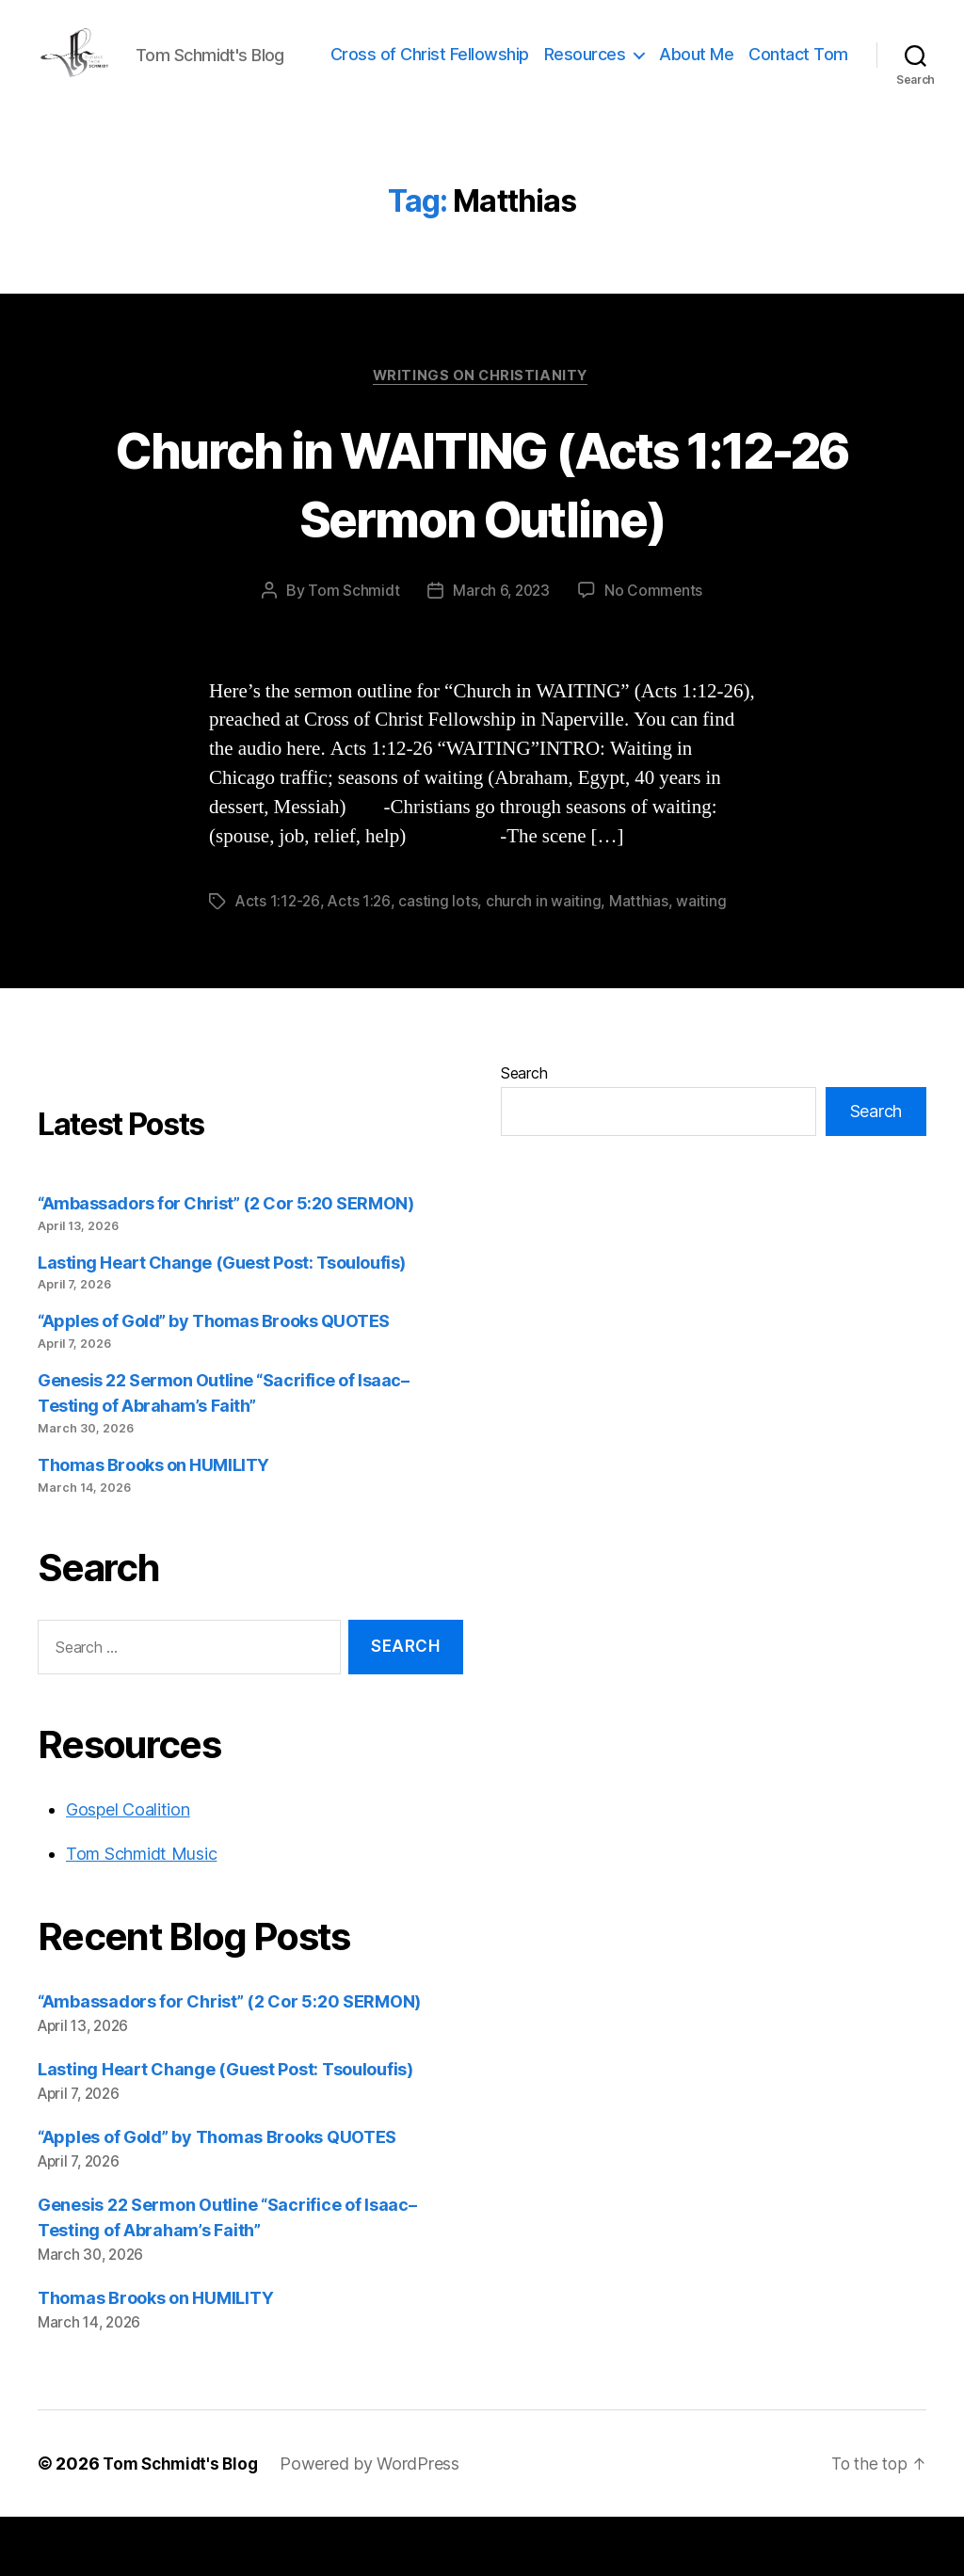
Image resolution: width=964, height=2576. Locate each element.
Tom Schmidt (351, 650)
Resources (699, 69)
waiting (704, 961)
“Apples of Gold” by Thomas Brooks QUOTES (214, 1380)
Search (524, 1132)
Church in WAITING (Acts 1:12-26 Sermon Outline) (482, 541)
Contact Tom (798, 97)
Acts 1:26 (361, 961)
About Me (811, 69)
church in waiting (546, 961)
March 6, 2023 (501, 650)
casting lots (440, 961)
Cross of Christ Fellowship (543, 69)
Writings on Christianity (481, 434)
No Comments (654, 650)
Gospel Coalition (128, 1869)
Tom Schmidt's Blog (184, 2523)
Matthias (640, 961)
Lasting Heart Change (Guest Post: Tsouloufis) (222, 1322)
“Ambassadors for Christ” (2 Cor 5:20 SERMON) (225, 1262)
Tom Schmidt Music (141, 1913)
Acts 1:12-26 (278, 961)
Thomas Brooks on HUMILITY (153, 1524)
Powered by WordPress (377, 2523)
